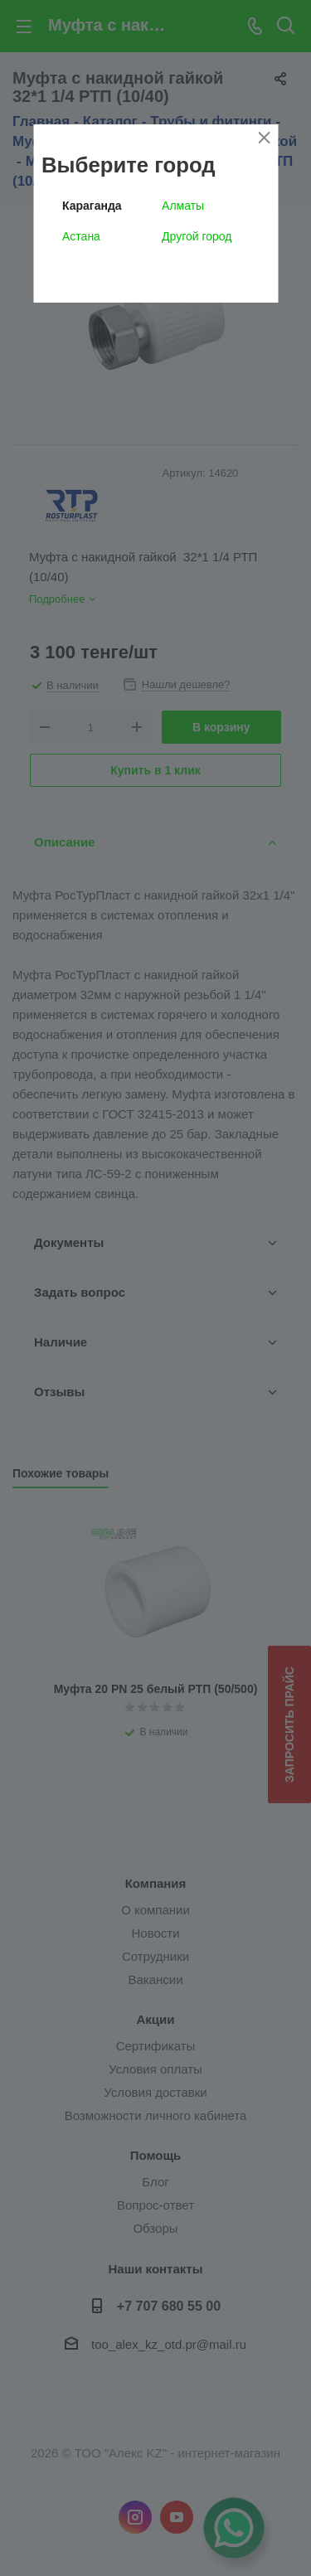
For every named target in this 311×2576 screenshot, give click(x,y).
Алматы (183, 205)
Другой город (196, 236)
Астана (81, 236)
